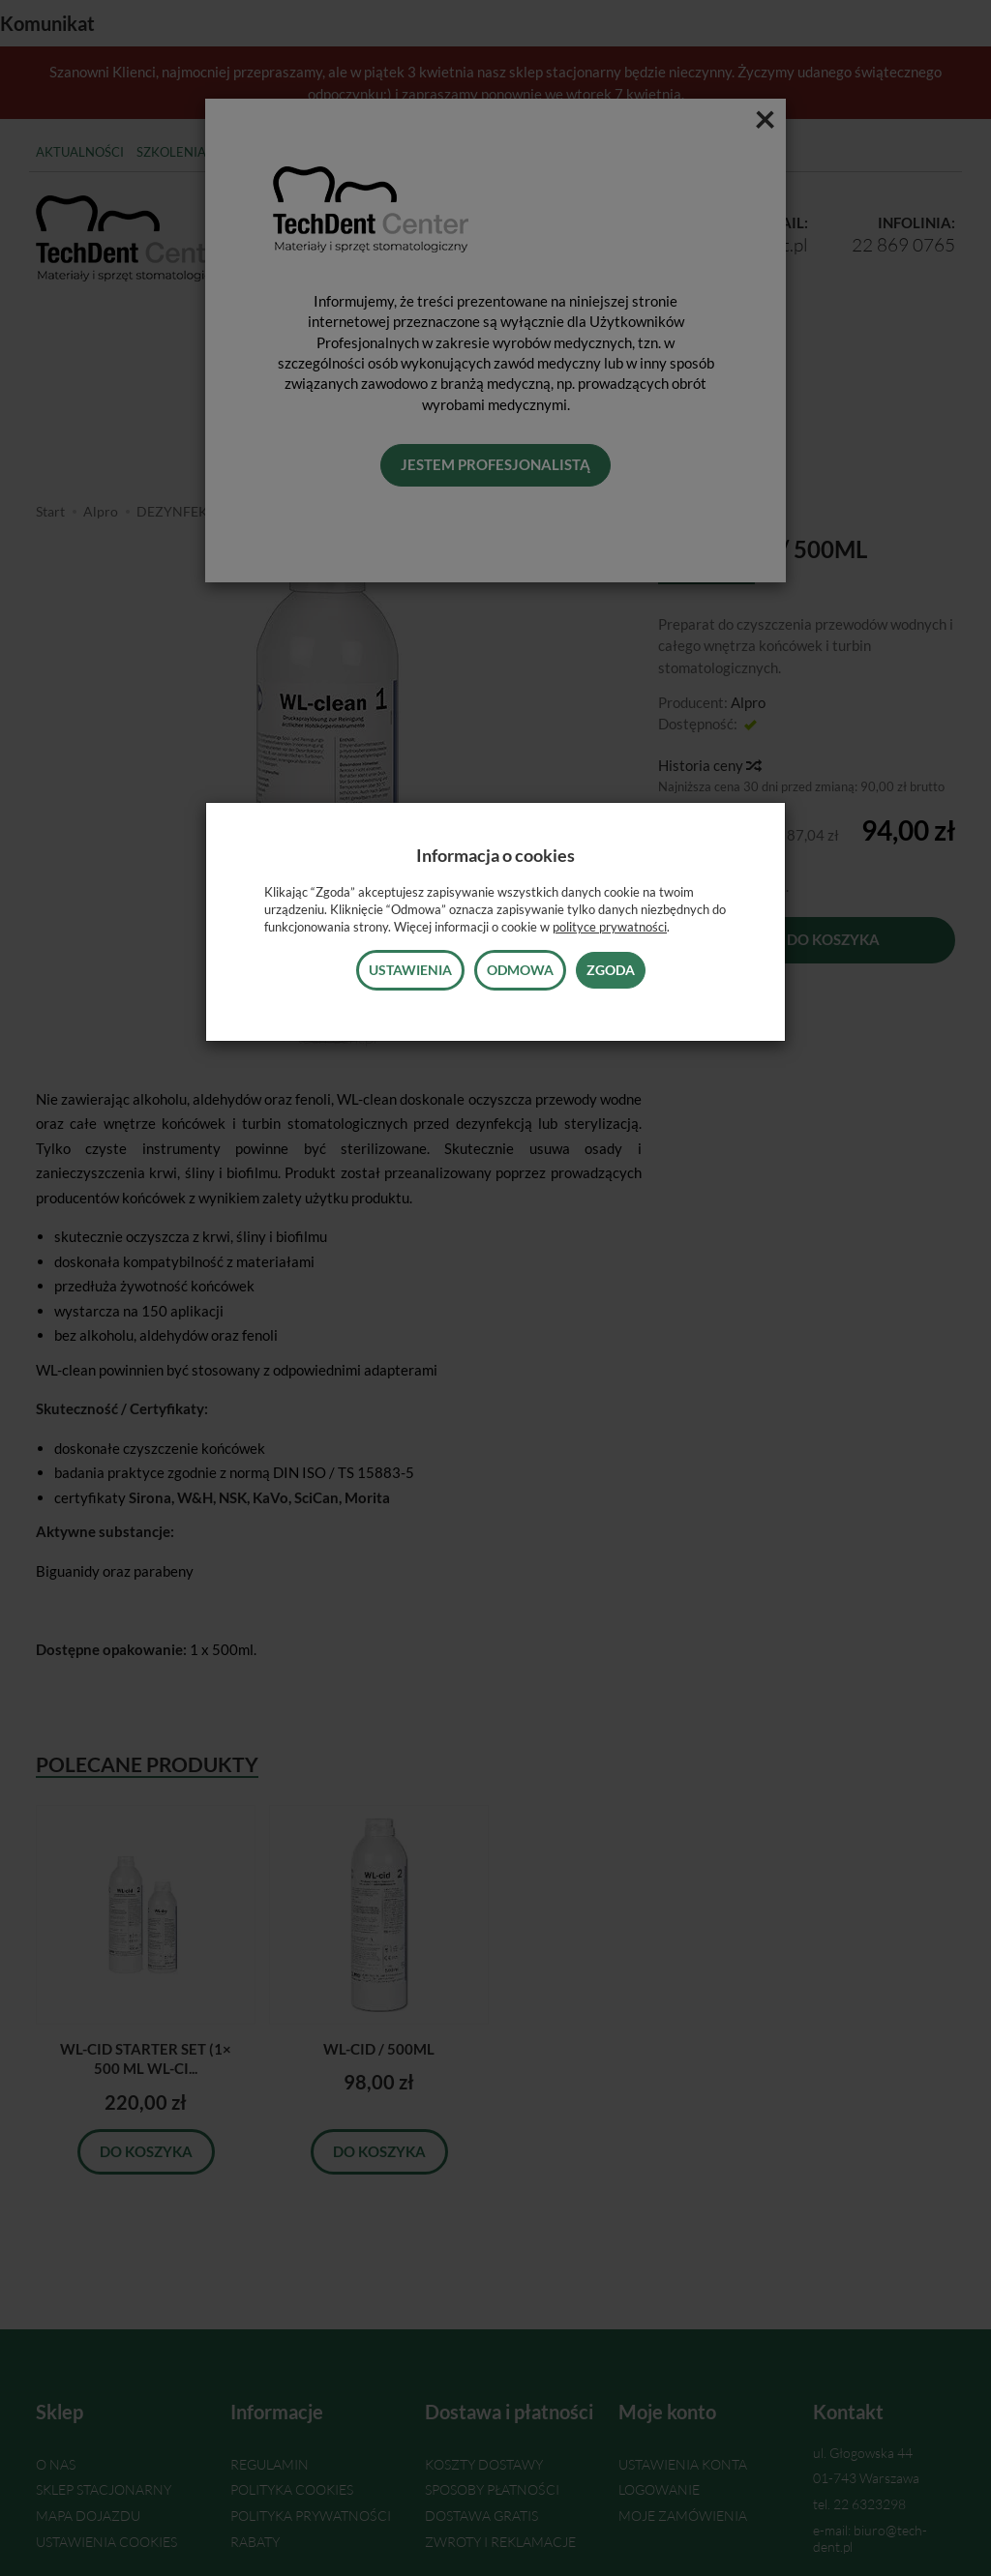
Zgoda (610, 970)
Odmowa (520, 970)
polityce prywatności (610, 926)
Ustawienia (410, 970)
